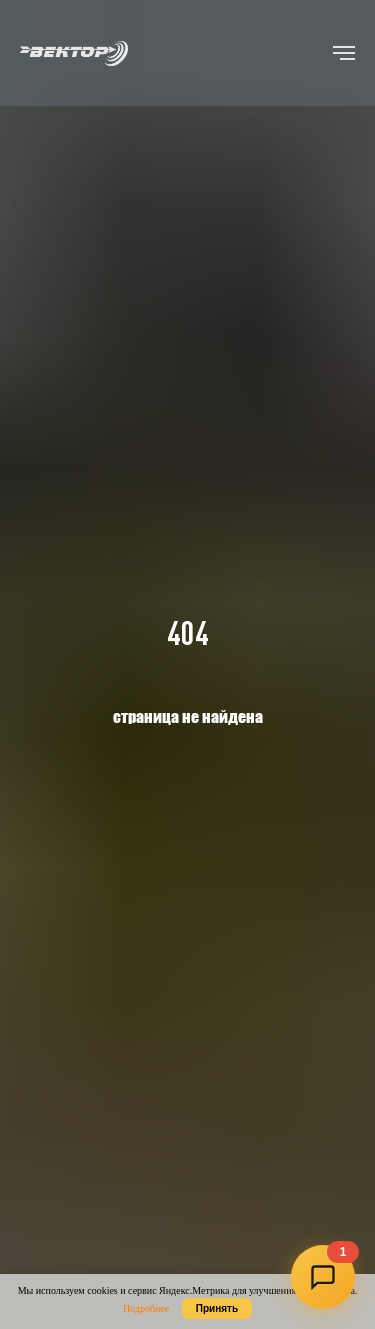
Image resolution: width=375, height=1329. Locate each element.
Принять (217, 1308)
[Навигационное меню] (344, 53)
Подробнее (146, 1308)
